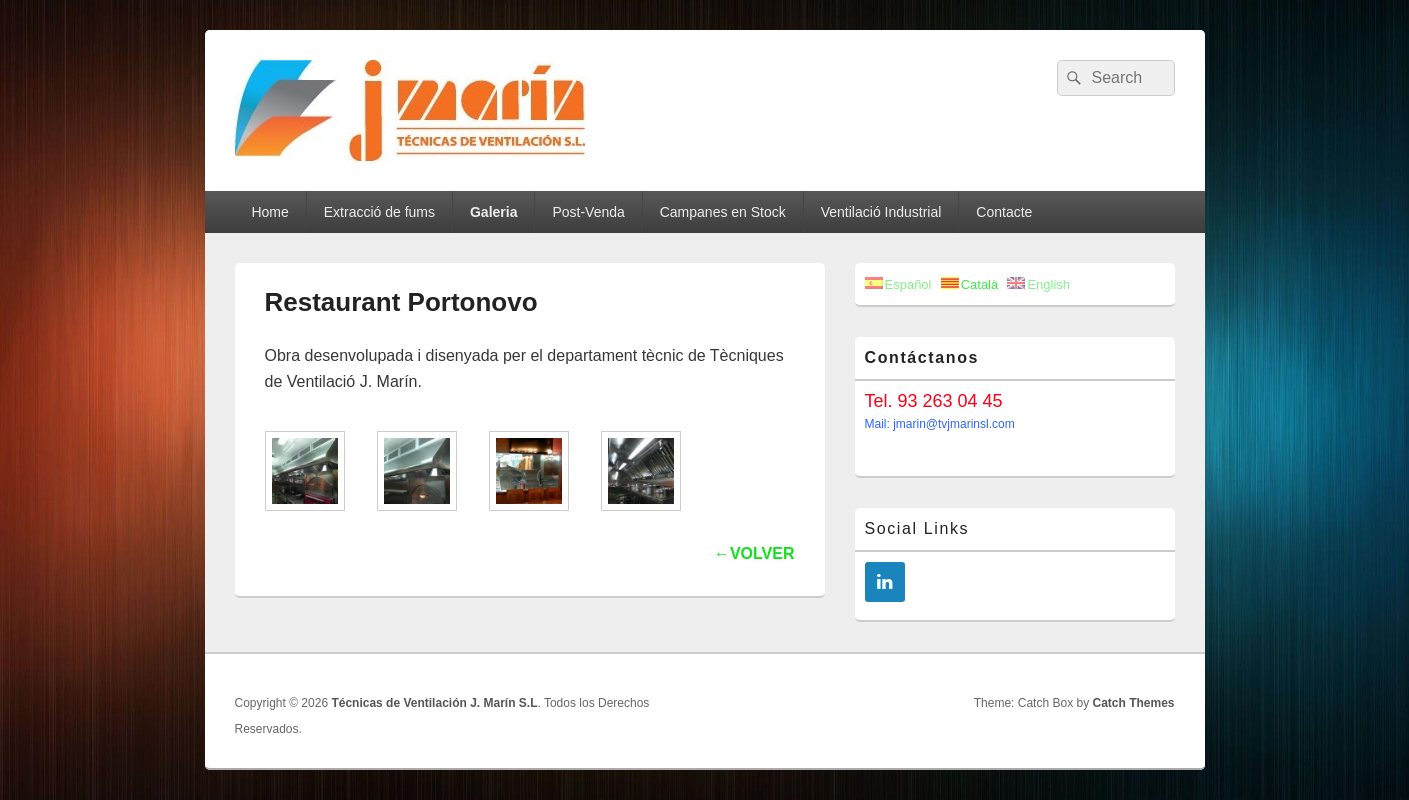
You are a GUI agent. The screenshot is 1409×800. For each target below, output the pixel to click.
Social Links (917, 528)
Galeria (493, 212)
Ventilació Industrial (881, 212)
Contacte (1004, 212)
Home (269, 212)
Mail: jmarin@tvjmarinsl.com (940, 424)
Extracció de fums (379, 212)
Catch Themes (1133, 703)
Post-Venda (588, 212)
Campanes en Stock (723, 212)
